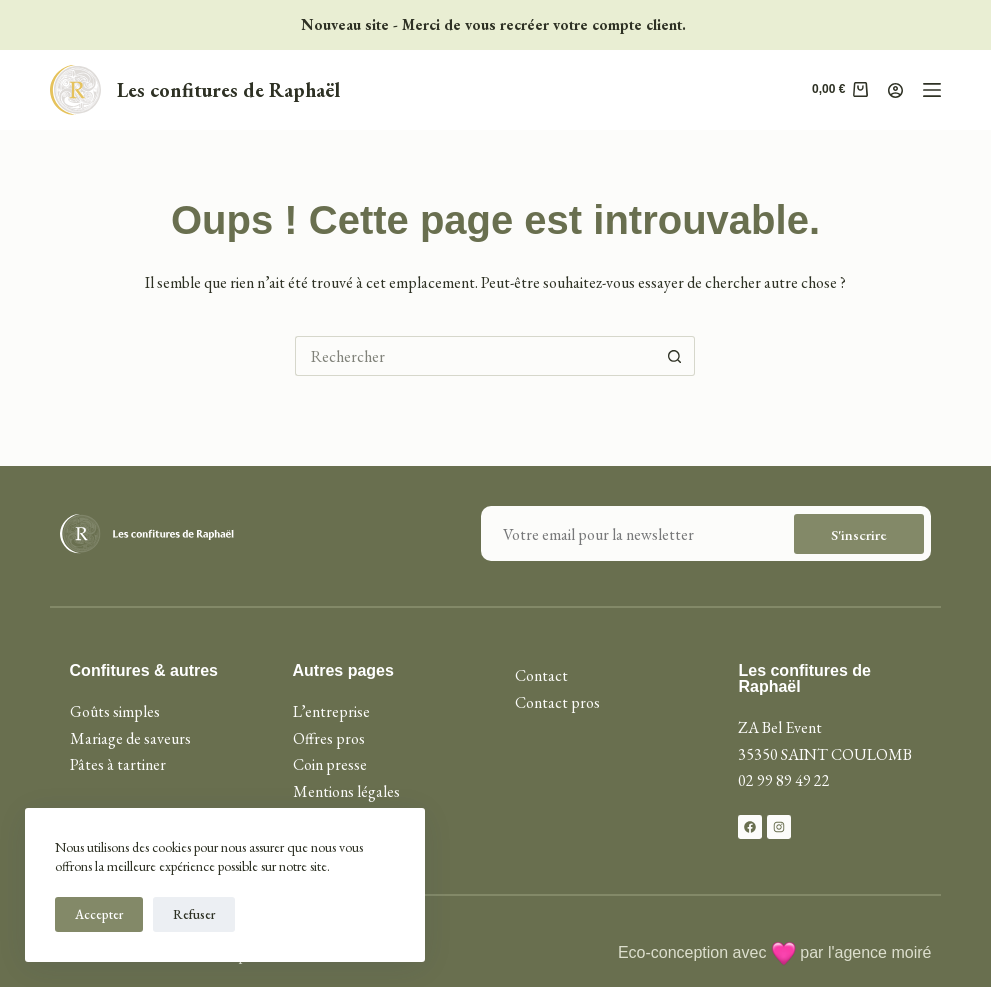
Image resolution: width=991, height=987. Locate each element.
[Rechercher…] (475, 356)
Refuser (194, 914)
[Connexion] (895, 90)
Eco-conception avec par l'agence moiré (775, 952)
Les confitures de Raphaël (228, 90)
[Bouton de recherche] (675, 356)
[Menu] (932, 90)
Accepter (99, 914)
